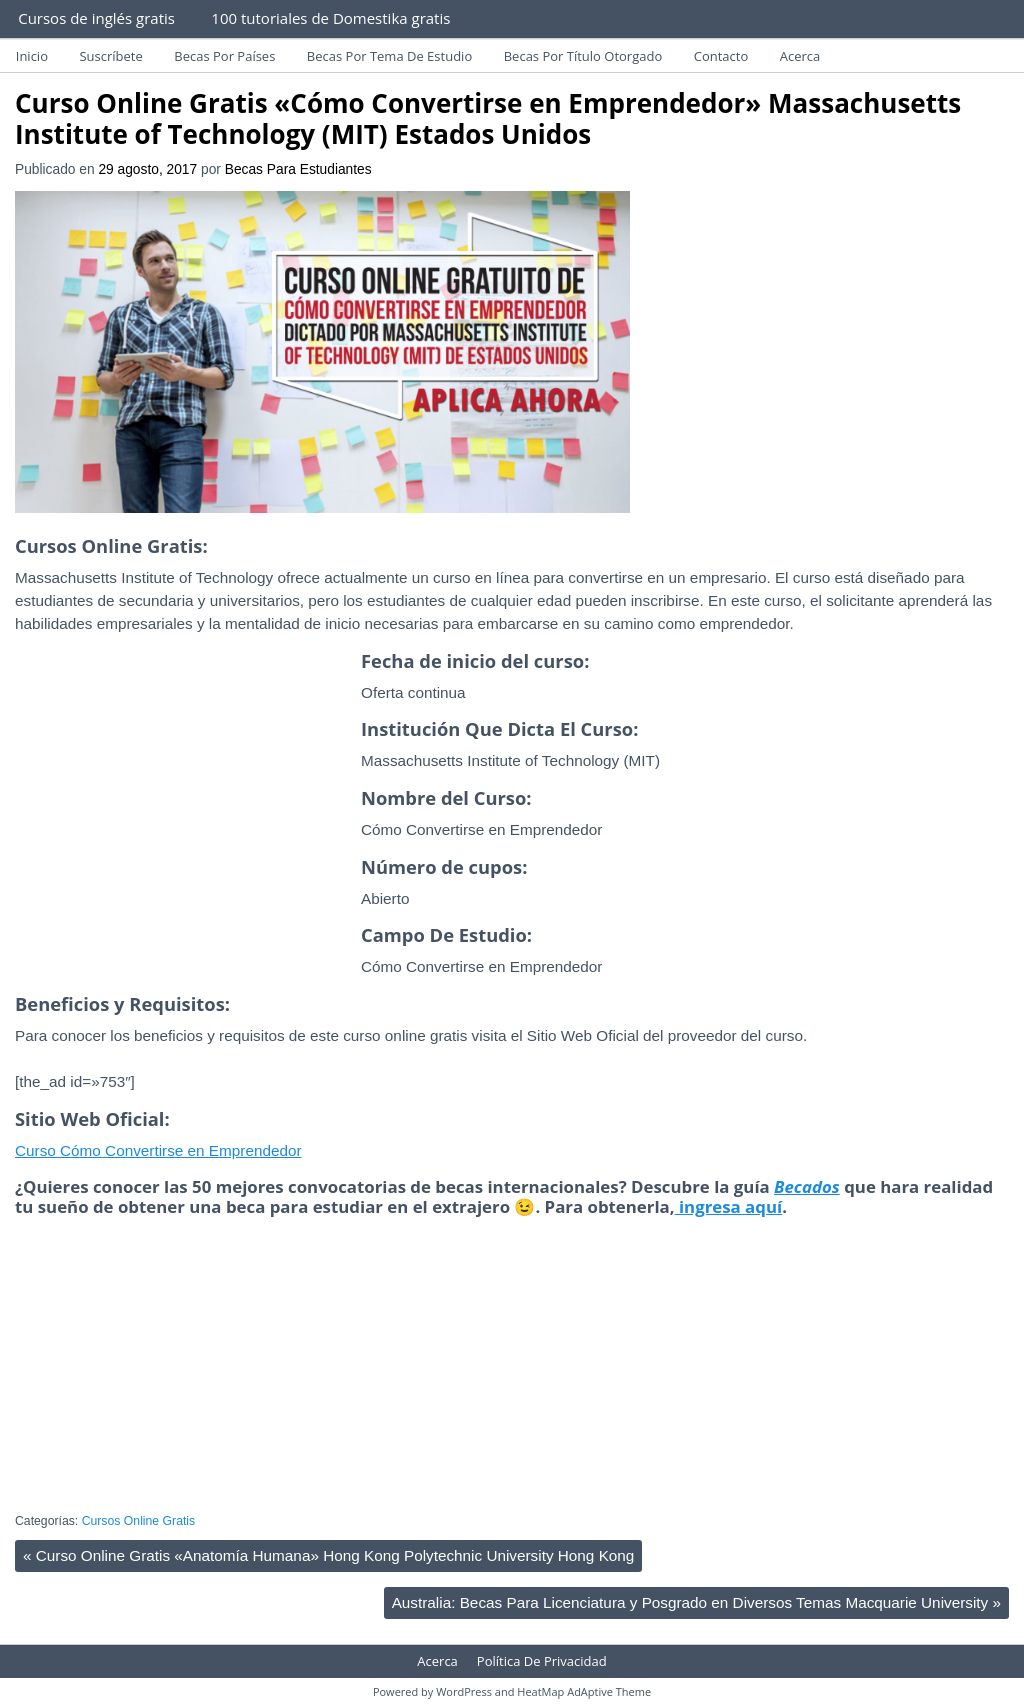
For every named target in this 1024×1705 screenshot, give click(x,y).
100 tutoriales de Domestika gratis (330, 18)
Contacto (721, 56)
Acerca (800, 56)
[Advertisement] (183, 835)
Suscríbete (110, 56)
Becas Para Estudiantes (298, 169)
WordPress (464, 1691)
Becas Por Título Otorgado (583, 56)
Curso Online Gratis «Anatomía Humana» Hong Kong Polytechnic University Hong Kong (328, 1555)
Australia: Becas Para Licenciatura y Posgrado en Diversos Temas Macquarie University (696, 1602)
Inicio (32, 56)
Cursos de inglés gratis (96, 18)
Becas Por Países (224, 56)
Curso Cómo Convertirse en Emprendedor (158, 1150)
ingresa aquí (729, 1206)
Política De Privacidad (542, 1661)
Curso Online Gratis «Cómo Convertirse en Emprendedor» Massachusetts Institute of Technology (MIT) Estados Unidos (488, 118)
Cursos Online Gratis (139, 1521)
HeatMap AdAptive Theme (584, 1691)
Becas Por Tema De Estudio (389, 56)
